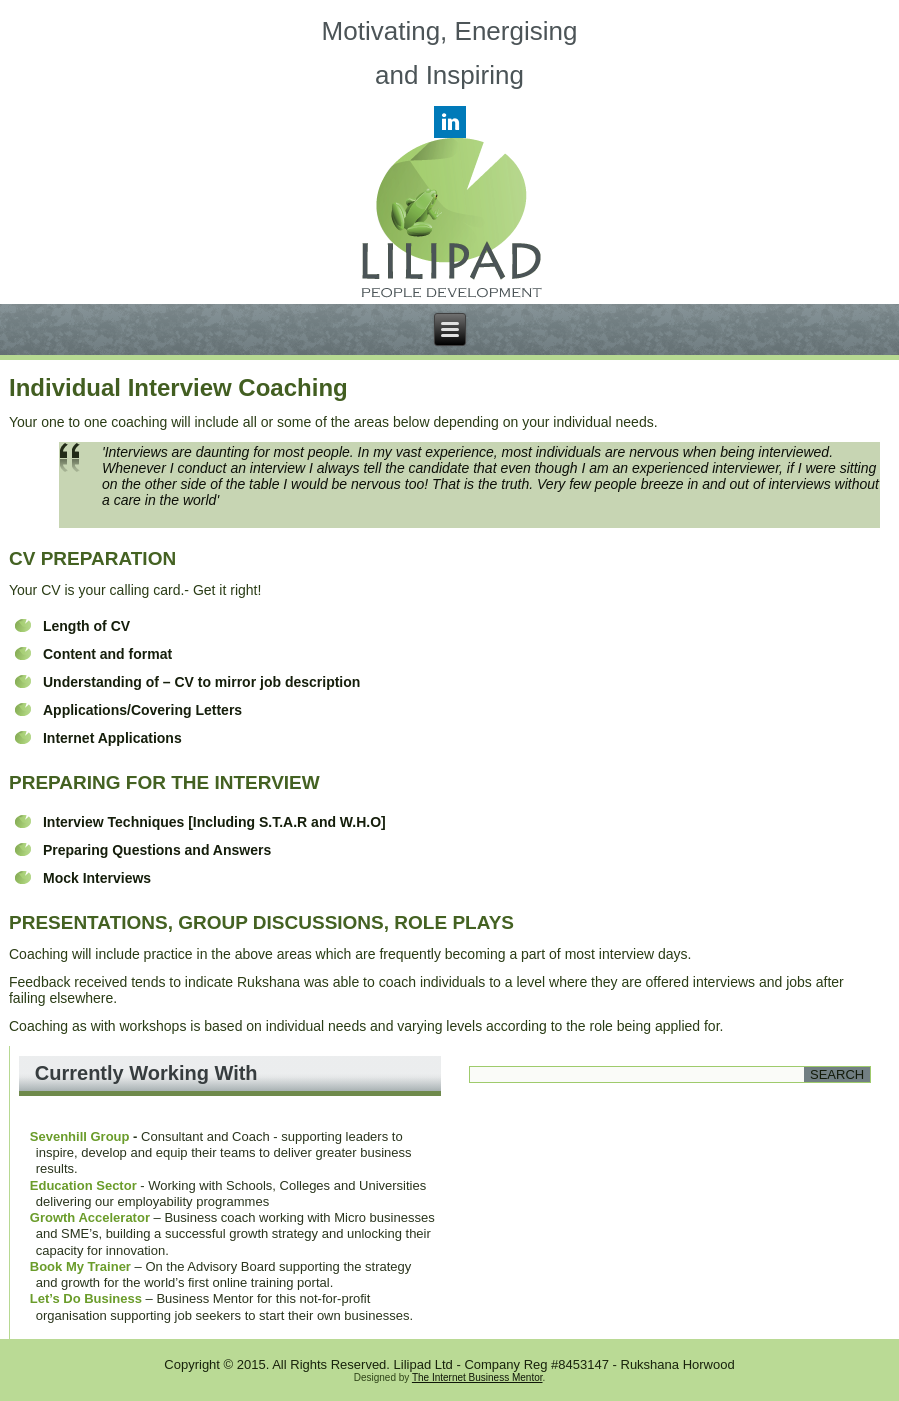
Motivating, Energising (450, 31)
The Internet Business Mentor (477, 1377)
